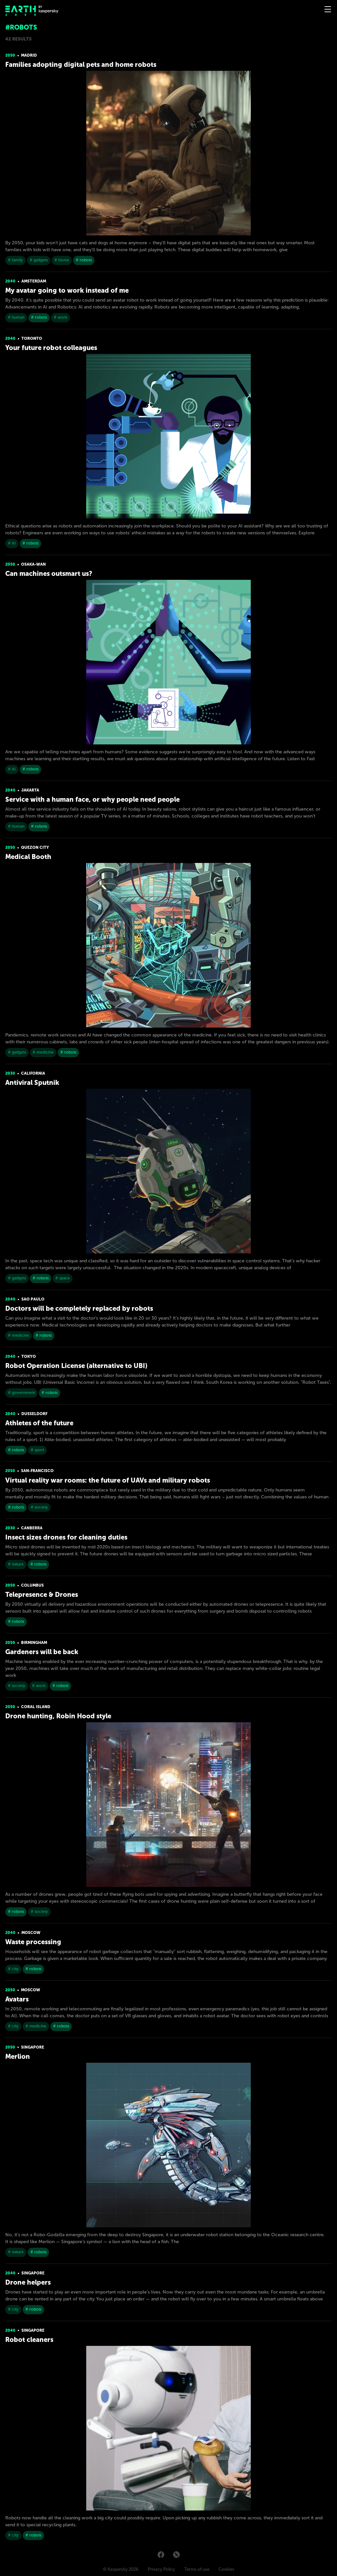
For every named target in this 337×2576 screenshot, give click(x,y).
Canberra (31, 1528)
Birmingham (34, 1642)
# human (16, 317)
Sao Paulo (32, 1299)
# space (62, 1278)
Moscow (30, 1932)
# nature (16, 1564)
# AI (12, 543)
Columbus (32, 1585)
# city (13, 1969)
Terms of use (196, 2569)
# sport (37, 1450)
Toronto (31, 338)
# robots (84, 260)
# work (60, 317)
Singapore (32, 2047)
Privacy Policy (161, 2569)
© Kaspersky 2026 (121, 2569)
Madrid (29, 55)
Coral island (35, 1706)
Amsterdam (33, 281)
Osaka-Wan (33, 564)
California (33, 1073)
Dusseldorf (34, 1413)
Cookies (226, 2569)
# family (15, 260)
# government (21, 1392)
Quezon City (35, 847)
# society (39, 1507)
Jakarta (30, 790)
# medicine (43, 1052)
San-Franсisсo (37, 1470)
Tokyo (28, 1356)
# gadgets (39, 260)
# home (61, 260)
